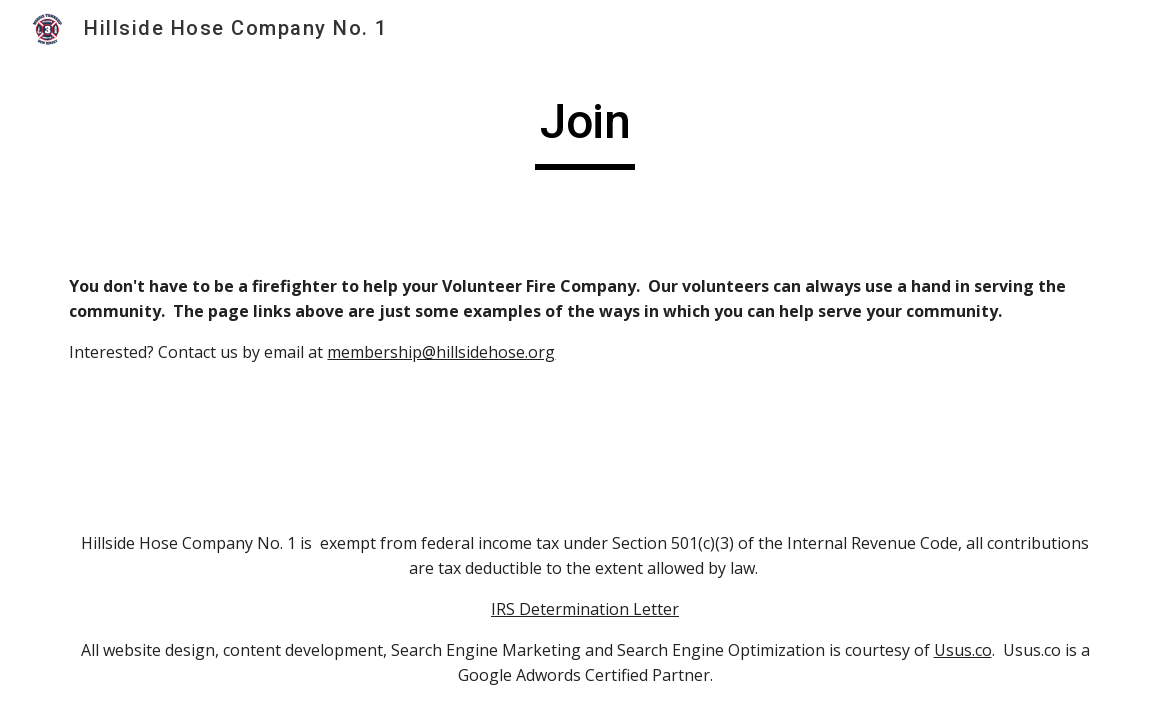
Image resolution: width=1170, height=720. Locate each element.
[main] (584, 131)
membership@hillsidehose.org (441, 352)
